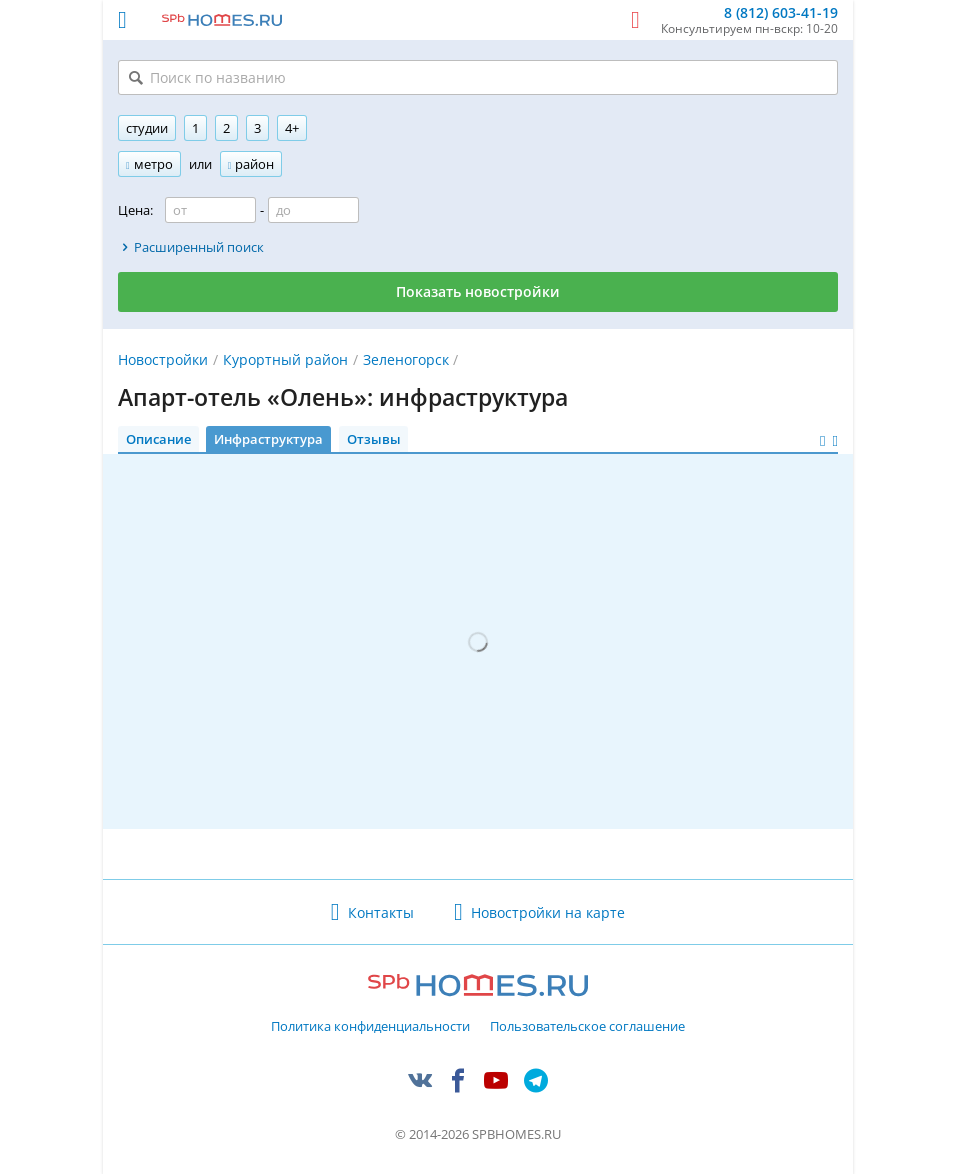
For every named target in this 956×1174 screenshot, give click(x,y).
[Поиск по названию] (478, 77)
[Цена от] (210, 210)
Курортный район (285, 359)
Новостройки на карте (548, 912)
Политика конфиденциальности (370, 1027)
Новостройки (163, 359)
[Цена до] (313, 210)
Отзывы (374, 439)
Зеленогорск (406, 359)
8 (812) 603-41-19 (781, 13)
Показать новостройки (478, 291)
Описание (158, 439)
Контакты (381, 912)
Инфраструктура (268, 439)
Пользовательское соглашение (587, 1027)
